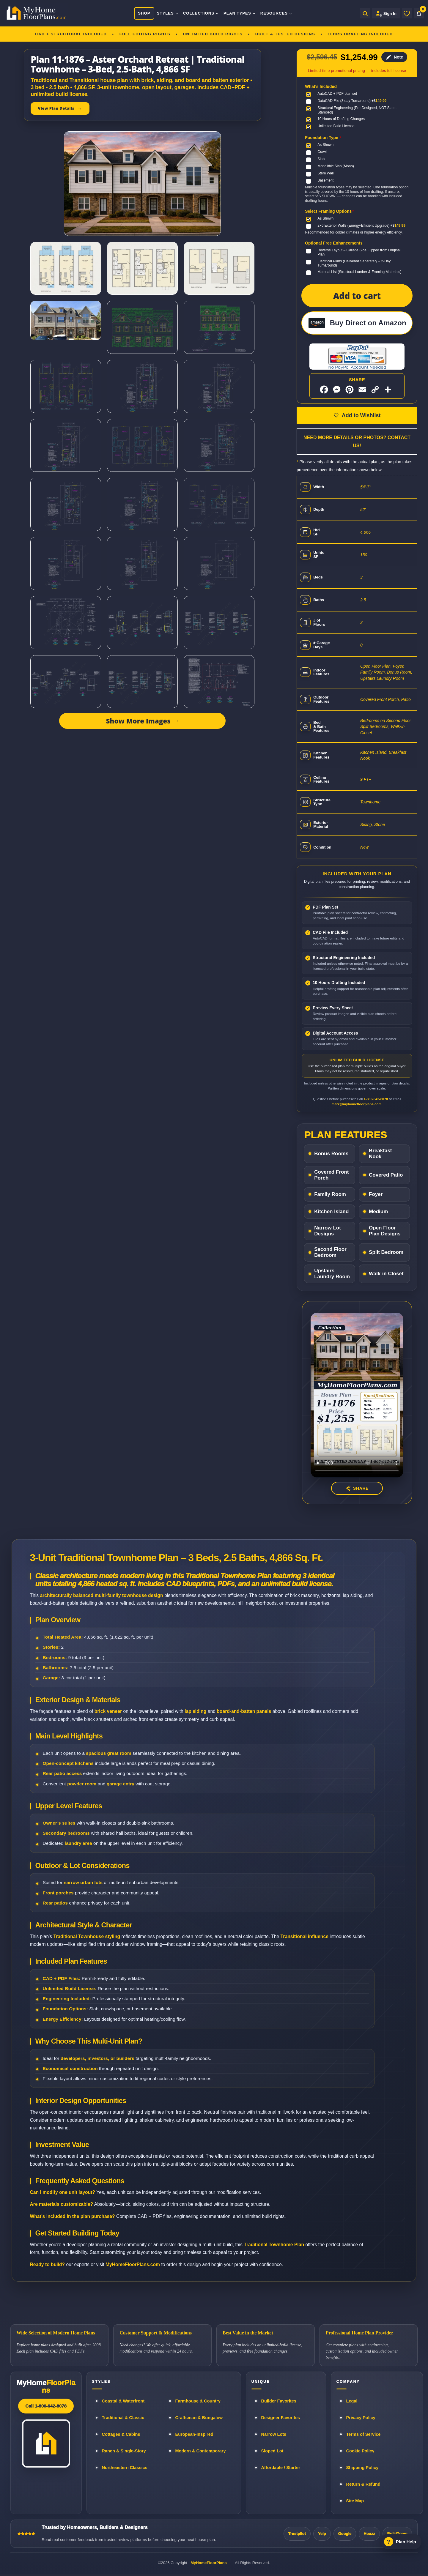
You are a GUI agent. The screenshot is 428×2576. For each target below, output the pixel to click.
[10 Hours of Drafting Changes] (336, 119)
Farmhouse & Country (198, 2401)
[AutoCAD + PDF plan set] (333, 94)
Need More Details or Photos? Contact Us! (356, 441)
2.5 (363, 600)
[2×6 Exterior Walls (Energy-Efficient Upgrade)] (357, 226)
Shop (144, 13)
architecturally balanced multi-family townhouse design (101, 1595)
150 (363, 554)
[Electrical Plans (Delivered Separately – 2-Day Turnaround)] (357, 263)
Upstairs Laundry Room (382, 678)
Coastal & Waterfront (123, 2401)
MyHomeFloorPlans (208, 2563)
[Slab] (316, 159)
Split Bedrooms (374, 726)
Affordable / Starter (280, 2467)
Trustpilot (297, 2533)
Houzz (369, 2533)
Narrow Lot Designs (327, 1231)
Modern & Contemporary (200, 2451)
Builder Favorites (278, 2401)
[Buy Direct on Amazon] (357, 323)
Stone (379, 824)
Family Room (372, 672)
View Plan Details (56, 108)
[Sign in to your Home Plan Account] (386, 13)
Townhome (370, 802)
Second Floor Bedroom (330, 1252)
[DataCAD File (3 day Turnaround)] (347, 101)
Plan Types (240, 13)
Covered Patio (386, 1175)
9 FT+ (365, 779)
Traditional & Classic (123, 2417)
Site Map (355, 2500)
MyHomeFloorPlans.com (133, 2264)
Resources (276, 13)
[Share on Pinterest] (349, 389)
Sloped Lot (272, 2451)
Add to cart (357, 295)
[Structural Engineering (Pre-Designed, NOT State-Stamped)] (357, 110)
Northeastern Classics (124, 2467)
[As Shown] (321, 145)
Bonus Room (399, 672)
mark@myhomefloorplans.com (356, 1104)
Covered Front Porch (379, 699)
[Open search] (365, 13)
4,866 (365, 532)
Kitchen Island (373, 752)
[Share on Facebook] (324, 389)
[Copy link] (375, 389)
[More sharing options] (388, 389)
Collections (201, 13)
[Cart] (419, 13)
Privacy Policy (360, 2417)
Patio (406, 699)
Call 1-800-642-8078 (45, 2405)
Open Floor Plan (375, 666)
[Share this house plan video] (357, 1488)
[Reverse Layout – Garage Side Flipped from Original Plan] (357, 252)
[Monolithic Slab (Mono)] (331, 166)
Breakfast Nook (380, 1153)
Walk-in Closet (386, 1273)
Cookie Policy (360, 2451)
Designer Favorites (280, 2417)
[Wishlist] (407, 13)
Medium (378, 1211)
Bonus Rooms (331, 1153)
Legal (352, 2401)
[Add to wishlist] (357, 415)
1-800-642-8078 (376, 1099)
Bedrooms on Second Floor (385, 720)
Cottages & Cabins (121, 2434)
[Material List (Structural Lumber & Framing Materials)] (355, 272)
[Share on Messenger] (336, 389)
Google (345, 2533)
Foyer (398, 666)
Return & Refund (363, 2484)
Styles (167, 13)
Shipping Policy (362, 2467)
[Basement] (321, 181)
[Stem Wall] (321, 173)
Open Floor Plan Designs (385, 1231)
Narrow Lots (274, 2434)
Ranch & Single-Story (124, 2451)
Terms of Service (363, 2434)
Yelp (322, 2533)
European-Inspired (194, 2434)
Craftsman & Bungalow (199, 2417)
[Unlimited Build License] (331, 126)
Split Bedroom (386, 1252)
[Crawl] (317, 152)
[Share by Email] (362, 389)
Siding (366, 824)
